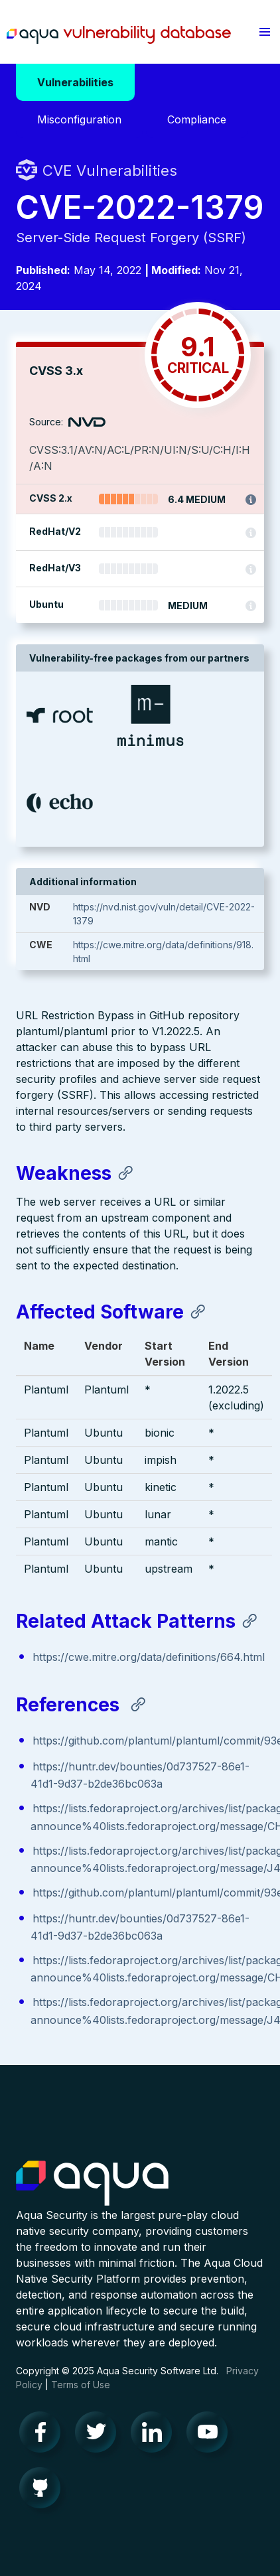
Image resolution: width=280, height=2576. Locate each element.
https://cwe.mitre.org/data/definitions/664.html (149, 1657)
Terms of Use (80, 2384)
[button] (264, 32)
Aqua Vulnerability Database (119, 35)
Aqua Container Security (92, 2184)
